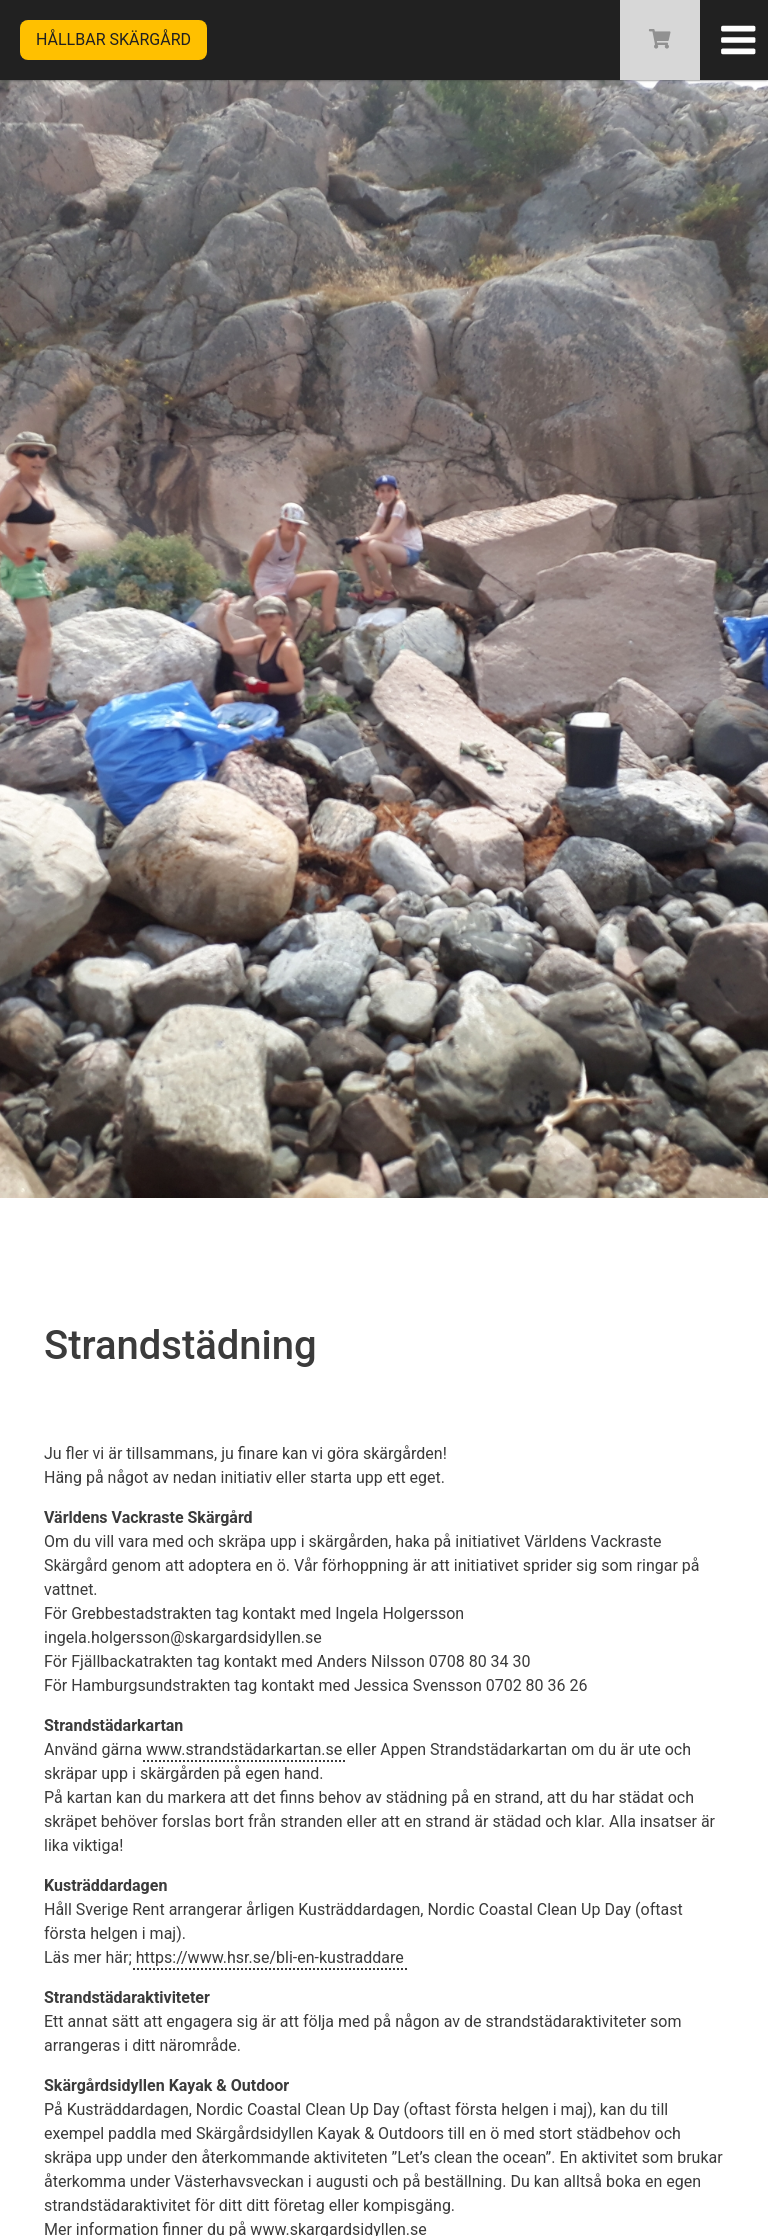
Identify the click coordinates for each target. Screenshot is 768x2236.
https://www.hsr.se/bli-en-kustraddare (270, 1957)
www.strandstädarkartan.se (244, 1749)
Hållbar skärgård (113, 39)
